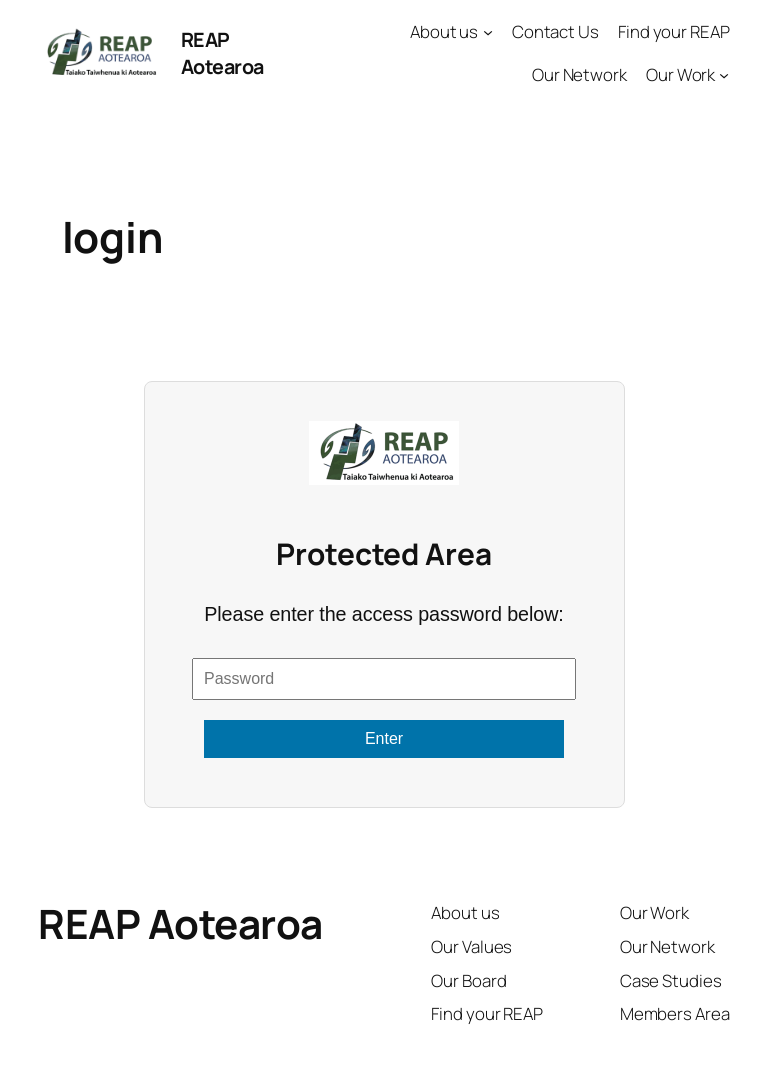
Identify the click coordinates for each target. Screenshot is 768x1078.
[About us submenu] (488, 32)
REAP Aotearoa (222, 53)
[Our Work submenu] (724, 75)
